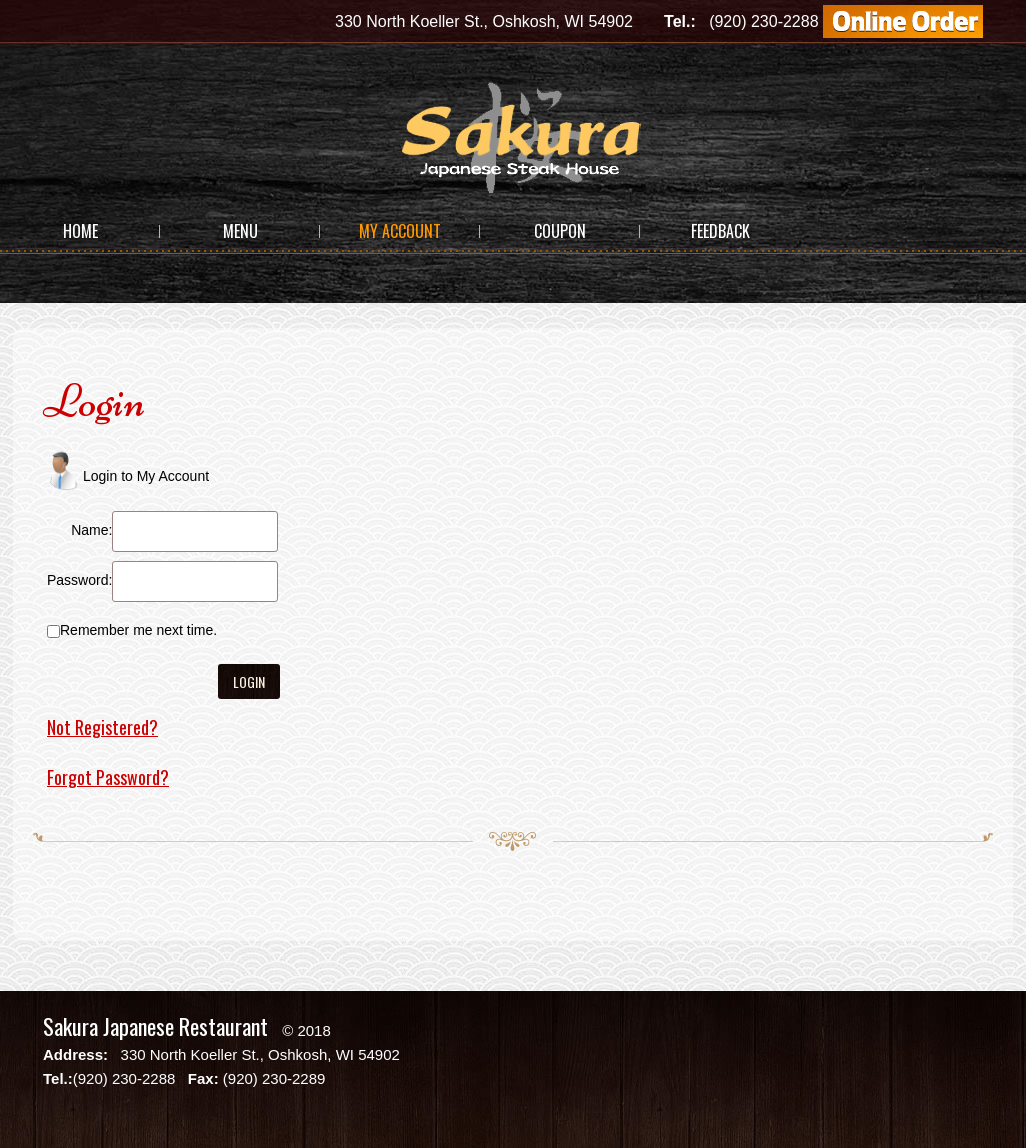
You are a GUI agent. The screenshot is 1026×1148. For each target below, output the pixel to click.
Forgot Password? (108, 777)
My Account (400, 231)
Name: (91, 530)
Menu (240, 231)
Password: (79, 580)
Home (80, 231)
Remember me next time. (138, 630)
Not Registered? (102, 727)
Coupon (560, 231)
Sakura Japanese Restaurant (155, 1026)
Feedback (720, 231)
